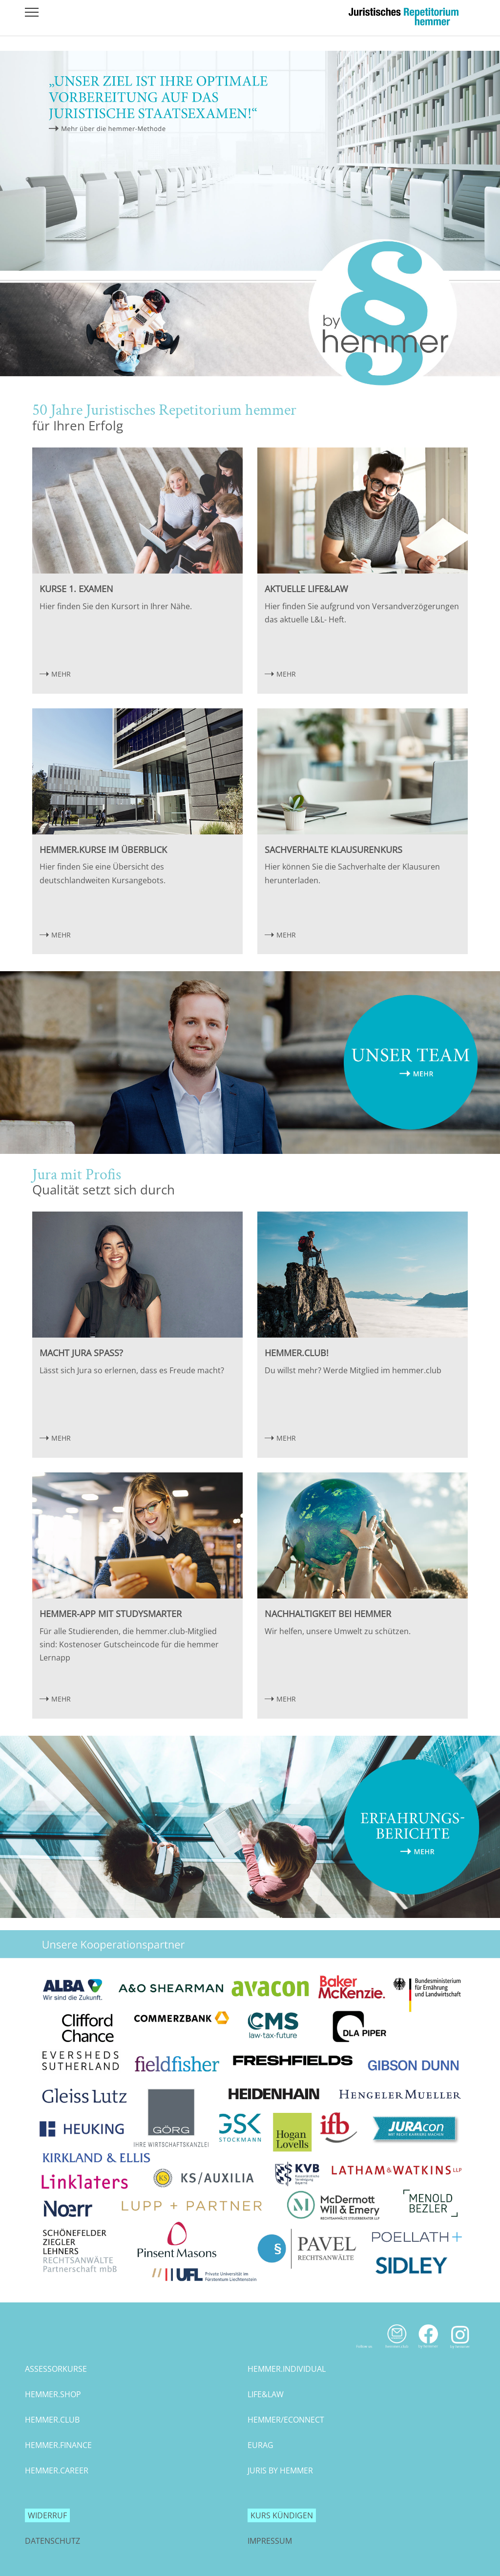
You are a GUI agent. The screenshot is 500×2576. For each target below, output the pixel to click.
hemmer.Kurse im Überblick (103, 849)
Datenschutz (52, 2540)
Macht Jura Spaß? (81, 1353)
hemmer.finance (58, 2445)
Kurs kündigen (281, 2515)
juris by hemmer (280, 2470)
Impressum (270, 2540)
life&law (266, 2394)
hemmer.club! (297, 1353)
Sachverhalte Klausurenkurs (333, 849)
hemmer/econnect (286, 2419)
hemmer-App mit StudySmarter (111, 1613)
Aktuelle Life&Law (306, 589)
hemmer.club (52, 2419)
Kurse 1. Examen (76, 589)
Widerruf (47, 2515)
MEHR (61, 674)
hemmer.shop (53, 2394)
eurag (260, 2445)
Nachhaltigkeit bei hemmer (328, 1613)
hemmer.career (56, 2470)
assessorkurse (56, 2368)
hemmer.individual (287, 2368)
